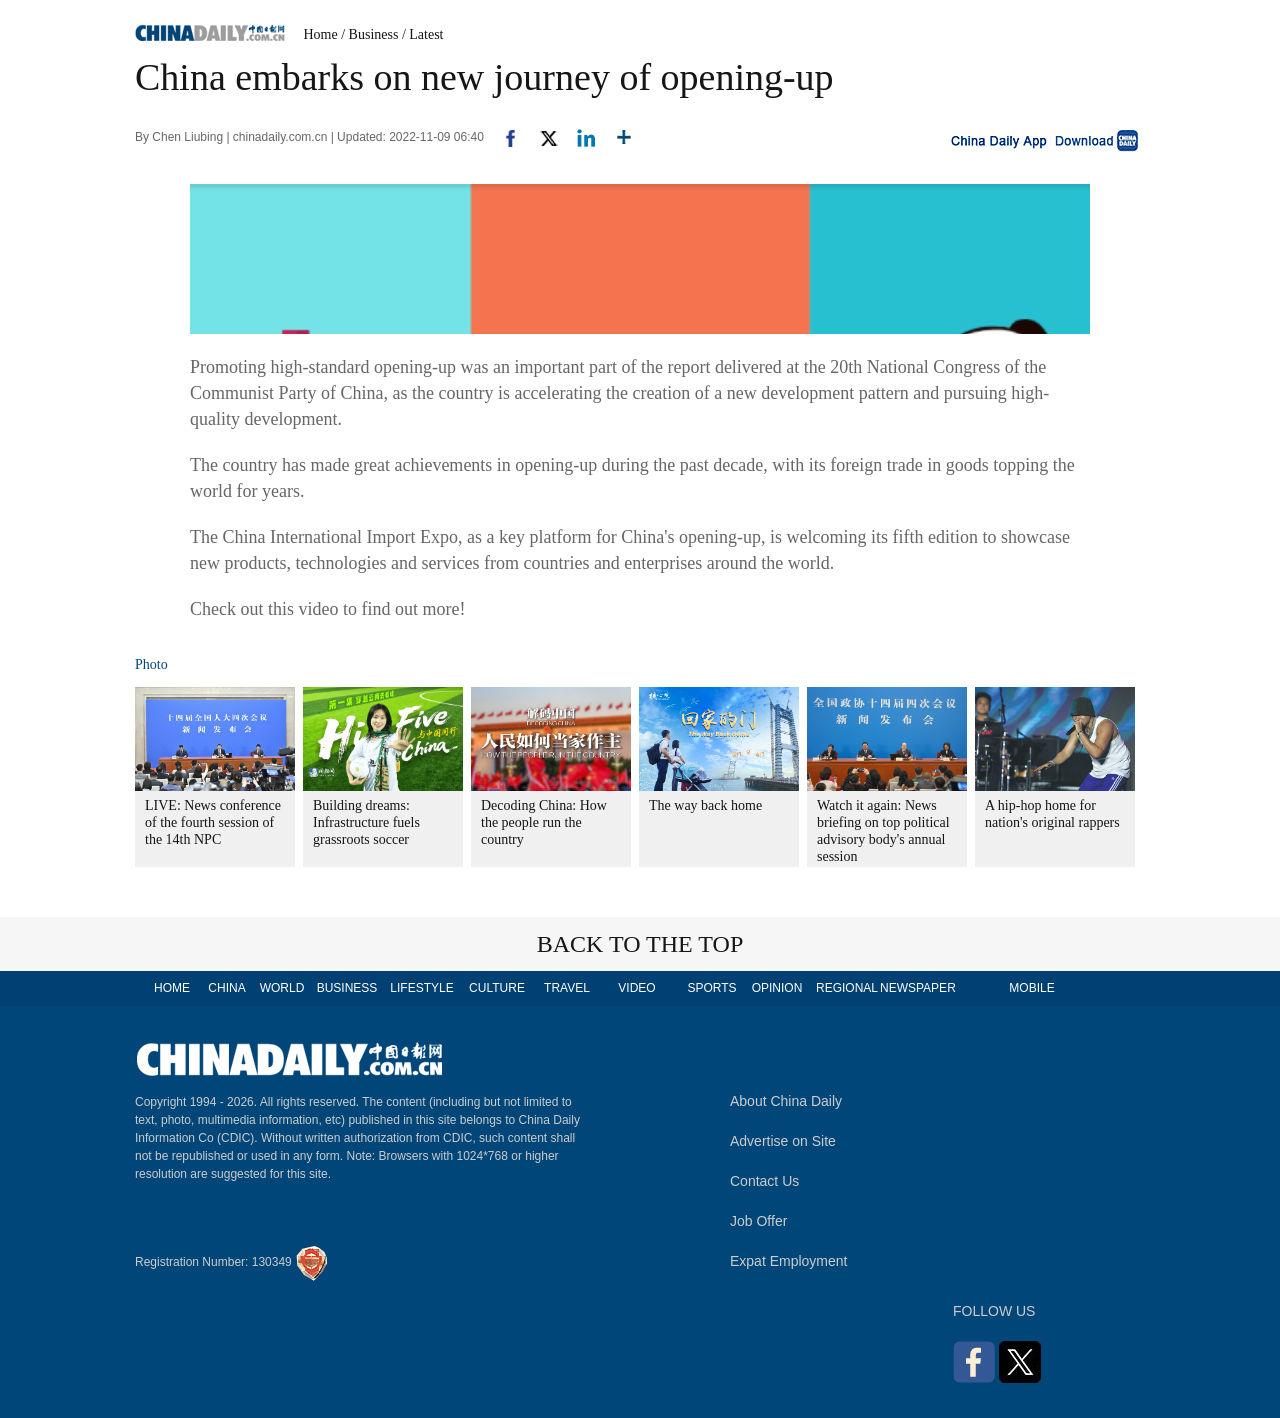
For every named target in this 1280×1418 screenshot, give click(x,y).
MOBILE (1031, 988)
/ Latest (423, 34)
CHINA (226, 988)
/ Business (369, 34)
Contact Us (764, 1181)
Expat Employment (789, 1261)
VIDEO (636, 988)
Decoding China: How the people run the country (544, 822)
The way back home (705, 805)
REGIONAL (847, 988)
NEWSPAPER (917, 988)
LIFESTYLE (421, 988)
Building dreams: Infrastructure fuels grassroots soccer (366, 822)
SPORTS (711, 988)
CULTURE (497, 988)
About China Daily (786, 1101)
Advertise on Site (783, 1141)
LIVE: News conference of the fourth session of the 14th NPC (213, 822)
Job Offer (758, 1221)
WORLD (282, 988)
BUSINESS (347, 988)
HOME (172, 988)
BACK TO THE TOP (640, 944)
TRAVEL (567, 988)
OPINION (777, 988)
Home (321, 34)
